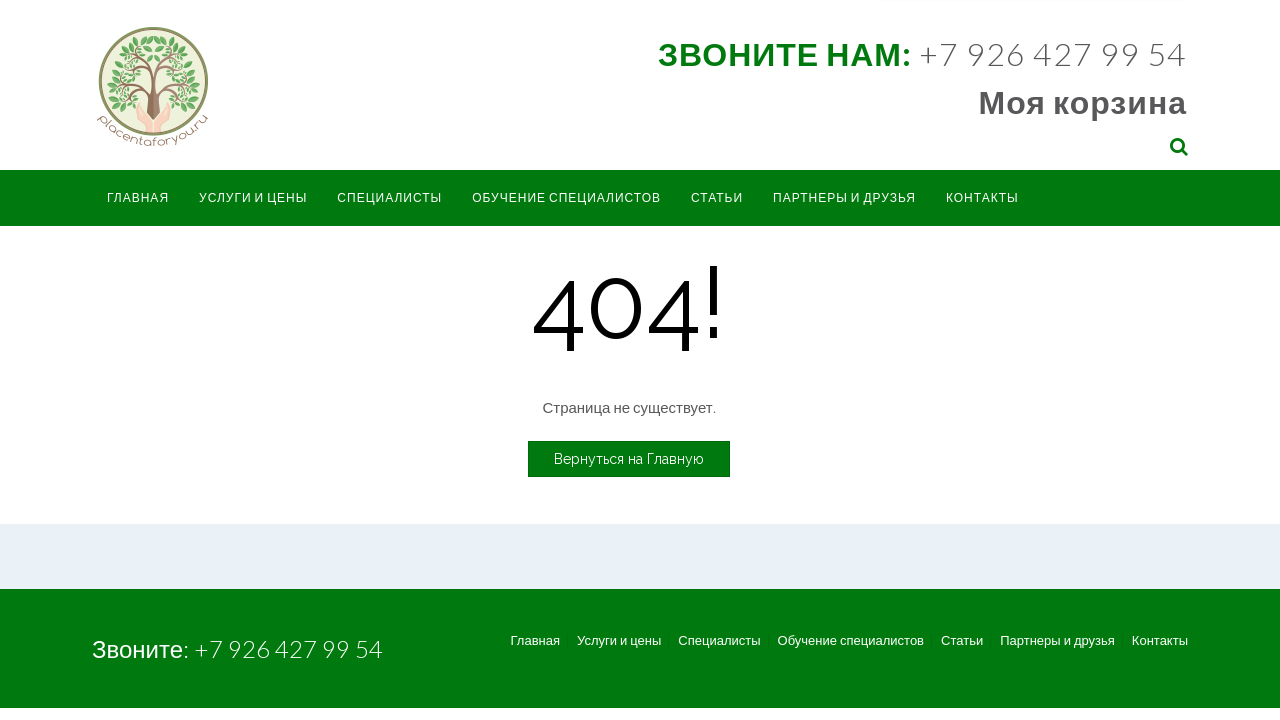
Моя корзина (1083, 101)
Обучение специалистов (566, 197)
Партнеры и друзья (844, 197)
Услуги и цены (253, 197)
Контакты (982, 197)
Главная (138, 197)
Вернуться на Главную (629, 459)
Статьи (717, 197)
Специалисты (389, 197)
